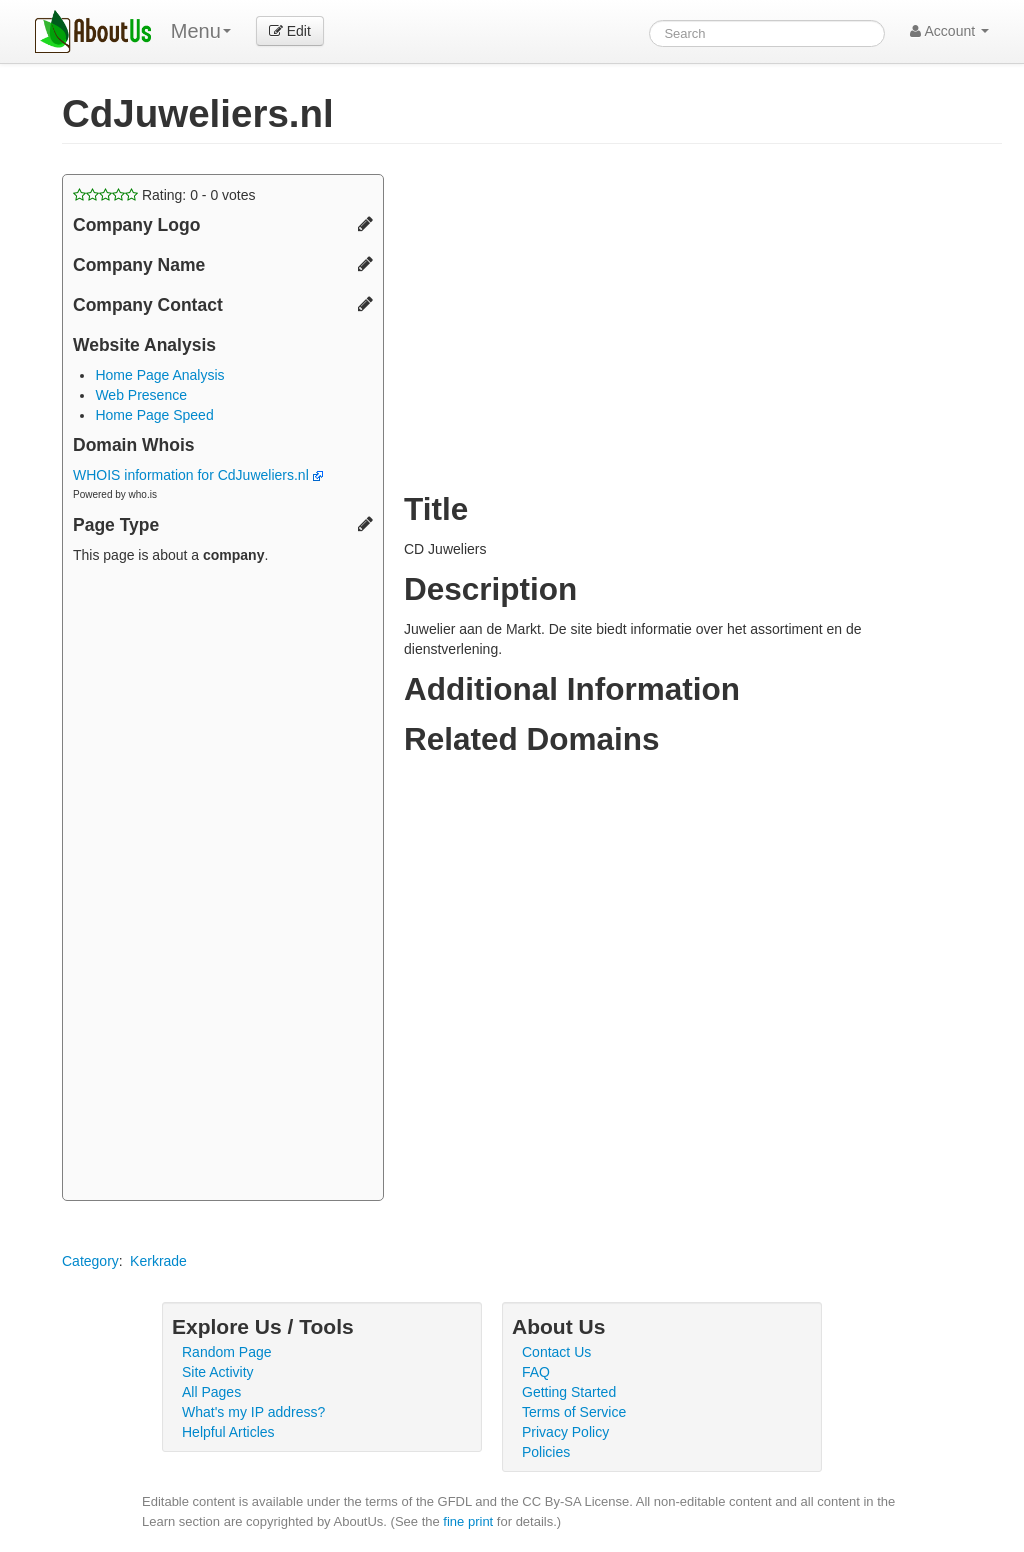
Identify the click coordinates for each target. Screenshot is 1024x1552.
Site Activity (218, 1372)
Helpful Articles (228, 1432)
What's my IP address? (253, 1412)
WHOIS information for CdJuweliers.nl (198, 475)
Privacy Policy (565, 1432)
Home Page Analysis (159, 375)
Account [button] (949, 31)
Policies (546, 1452)
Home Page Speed (154, 415)
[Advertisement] (223, 885)
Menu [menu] (201, 31)
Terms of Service (574, 1412)
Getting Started (569, 1392)
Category (90, 1261)
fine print (468, 1521)
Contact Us (556, 1352)
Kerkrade (158, 1261)
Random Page (227, 1352)
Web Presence (141, 395)
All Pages (211, 1392)
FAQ (536, 1372)
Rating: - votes (164, 195)
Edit (290, 31)
